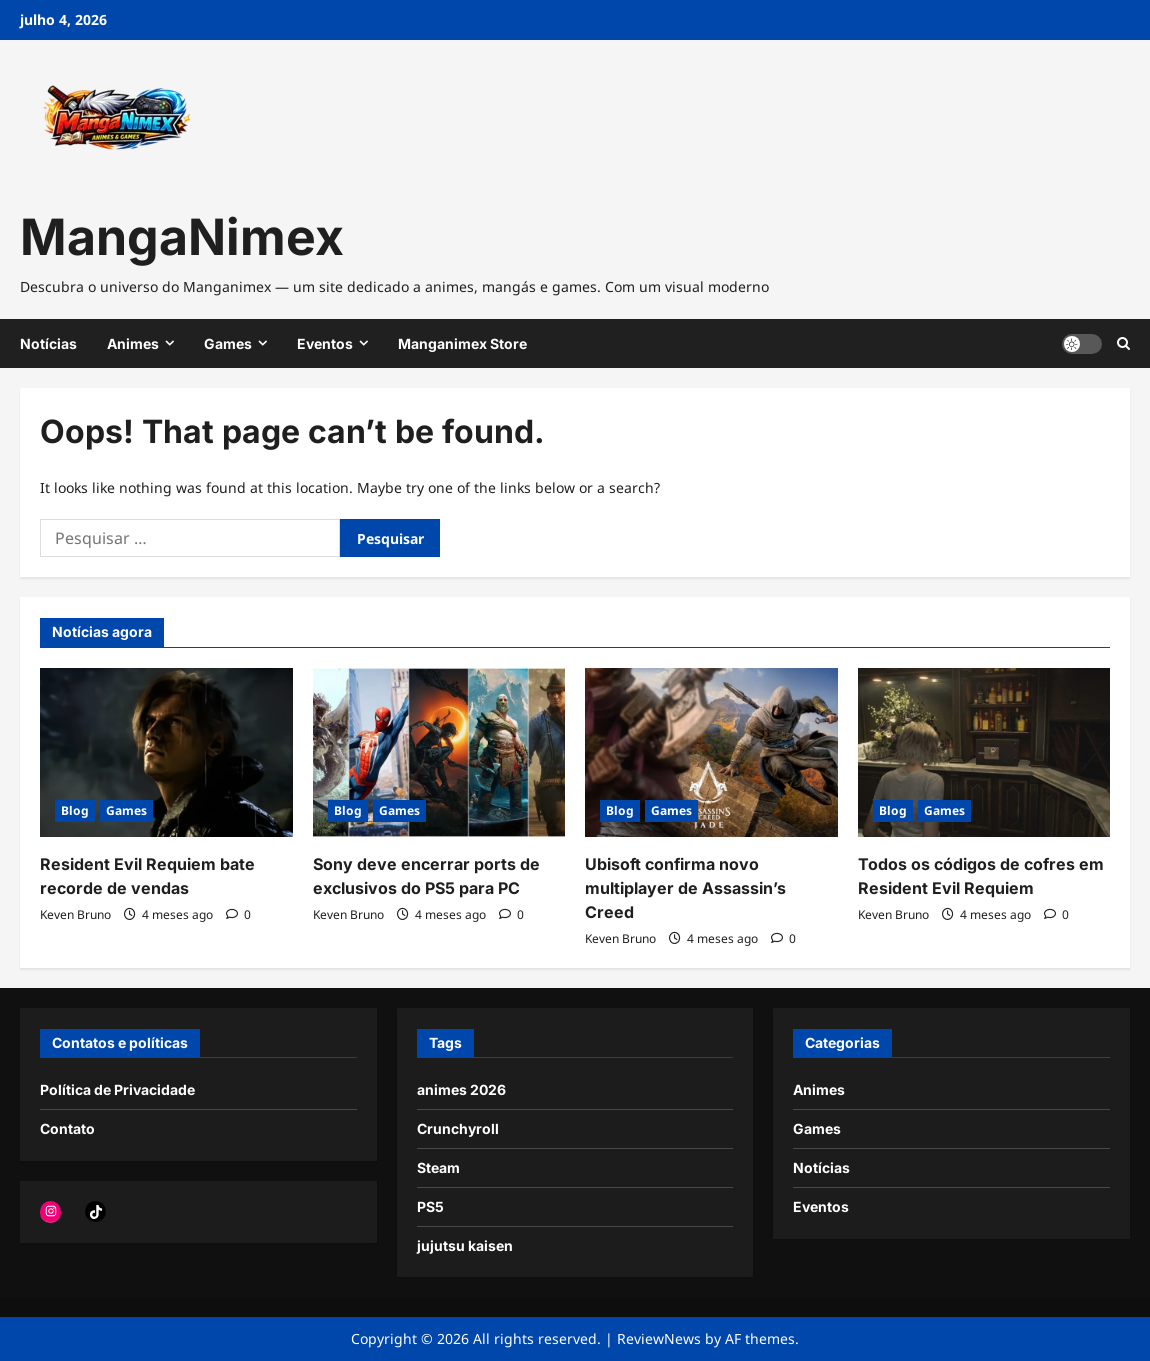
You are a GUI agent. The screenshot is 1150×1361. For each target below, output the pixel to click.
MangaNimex (182, 237)
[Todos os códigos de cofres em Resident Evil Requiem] (984, 752)
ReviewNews (659, 1338)
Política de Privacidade (117, 1089)
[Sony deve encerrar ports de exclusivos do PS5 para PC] (439, 752)
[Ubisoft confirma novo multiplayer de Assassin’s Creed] (711, 752)
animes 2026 (461, 1089)
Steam (438, 1167)
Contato (67, 1128)
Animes (133, 343)
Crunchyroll (458, 1128)
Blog (75, 810)
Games (228, 343)
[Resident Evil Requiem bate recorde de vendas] (166, 752)
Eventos (325, 343)
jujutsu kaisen (465, 1245)
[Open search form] (1123, 343)
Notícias (48, 343)
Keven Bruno (75, 914)
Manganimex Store (462, 343)
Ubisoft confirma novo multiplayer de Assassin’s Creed (685, 888)
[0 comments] (238, 914)
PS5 (430, 1206)
